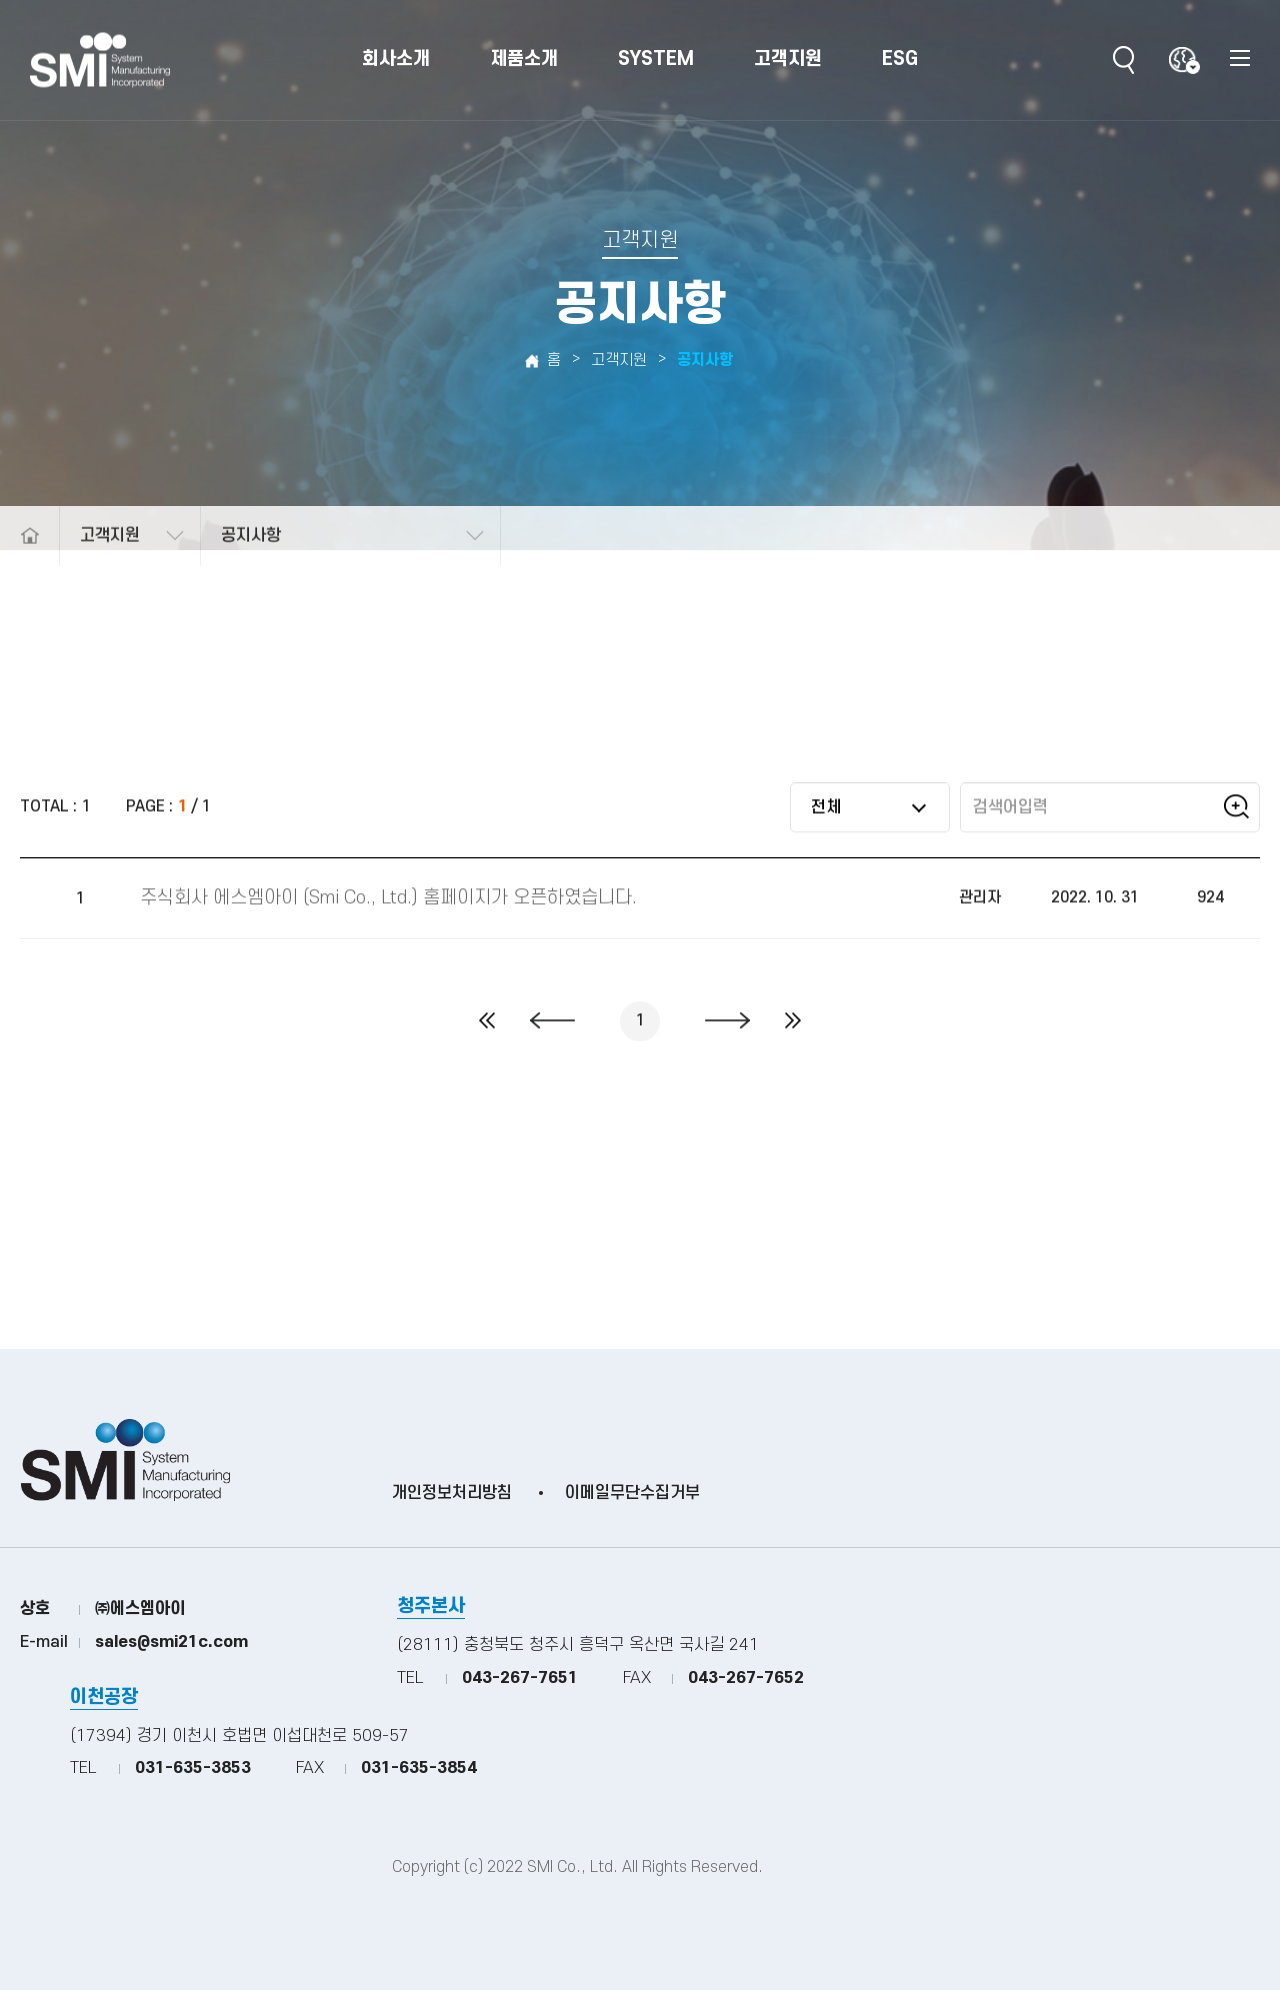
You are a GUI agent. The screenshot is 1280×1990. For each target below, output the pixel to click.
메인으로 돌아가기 (29, 566)
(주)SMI (100, 60)
